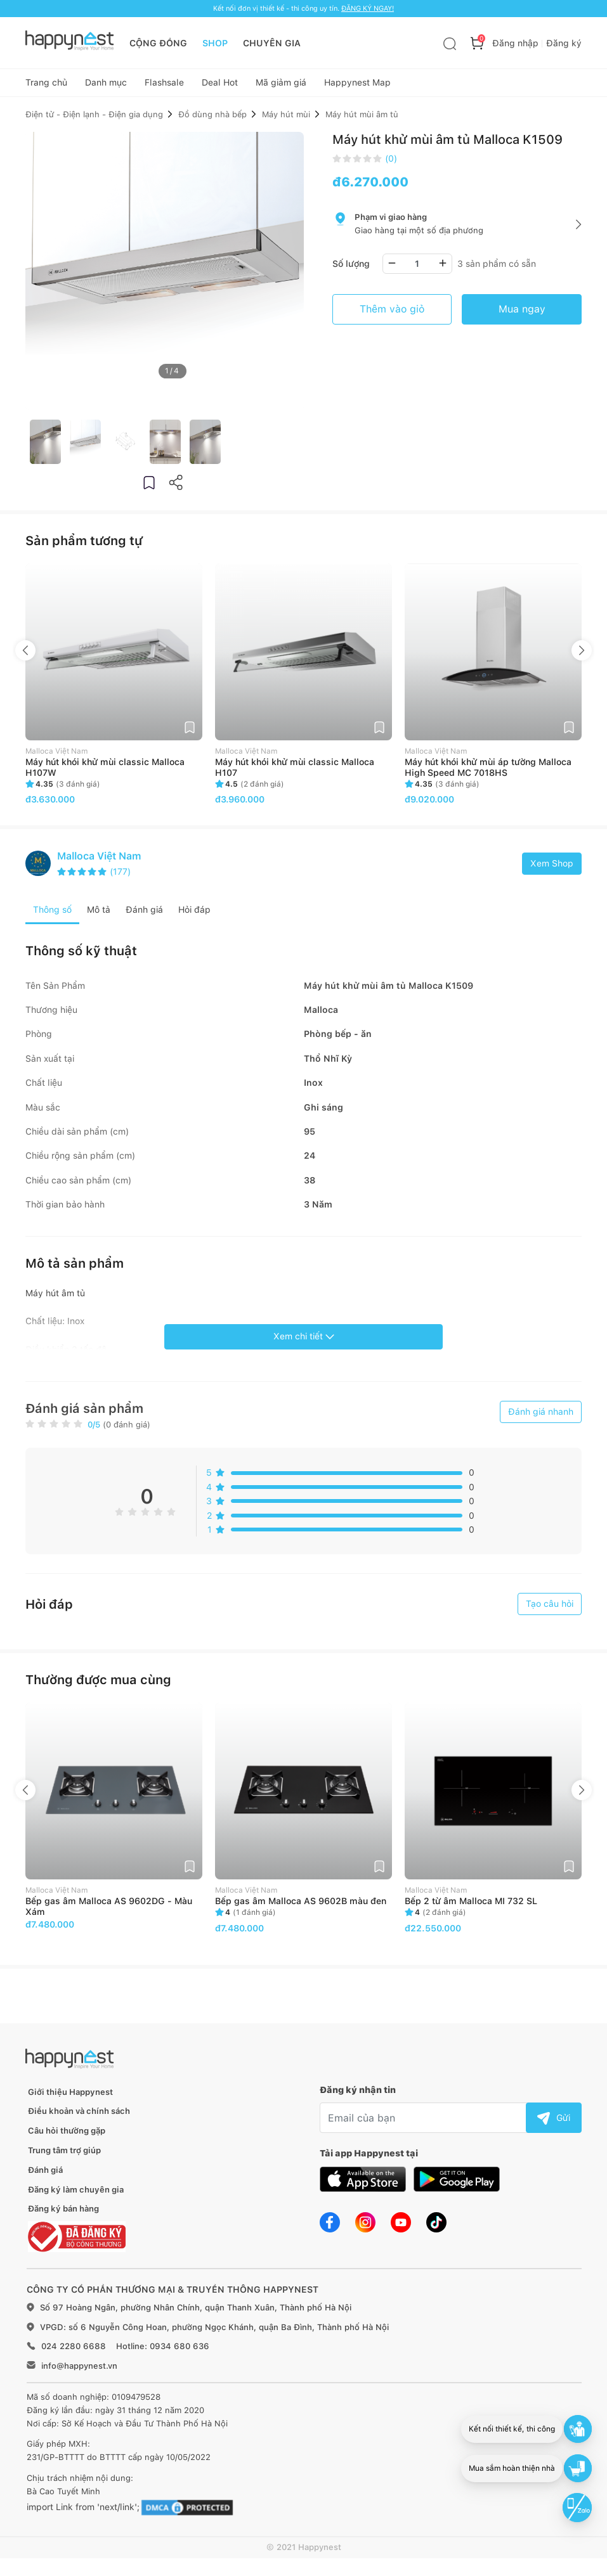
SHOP (215, 43)
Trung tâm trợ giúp (64, 2155)
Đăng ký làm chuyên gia (76, 2194)
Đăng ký (564, 43)
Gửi (553, 2122)
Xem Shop (551, 868)
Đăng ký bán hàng (63, 2214)
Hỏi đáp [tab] (194, 915)
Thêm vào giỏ (392, 313)
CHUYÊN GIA (272, 43)
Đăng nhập (515, 43)
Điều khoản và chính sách (79, 2116)
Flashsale (164, 86)
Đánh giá (45, 2174)
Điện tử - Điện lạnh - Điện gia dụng (94, 119)
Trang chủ (46, 86)
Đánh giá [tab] (144, 915)
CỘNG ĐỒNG (158, 43)
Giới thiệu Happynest (70, 2096)
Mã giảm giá (281, 86)
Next (581, 655)
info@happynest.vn (79, 2370)
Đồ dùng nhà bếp (212, 119)
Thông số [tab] (52, 915)
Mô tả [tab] (98, 915)
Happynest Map (357, 86)
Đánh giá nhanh (540, 1416)
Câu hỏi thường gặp (66, 2136)
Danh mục (106, 86)
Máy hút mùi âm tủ (361, 119)
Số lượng (351, 268)
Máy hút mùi (286, 119)
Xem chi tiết (303, 1341)
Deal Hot (220, 86)
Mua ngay (522, 313)
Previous (25, 655)
